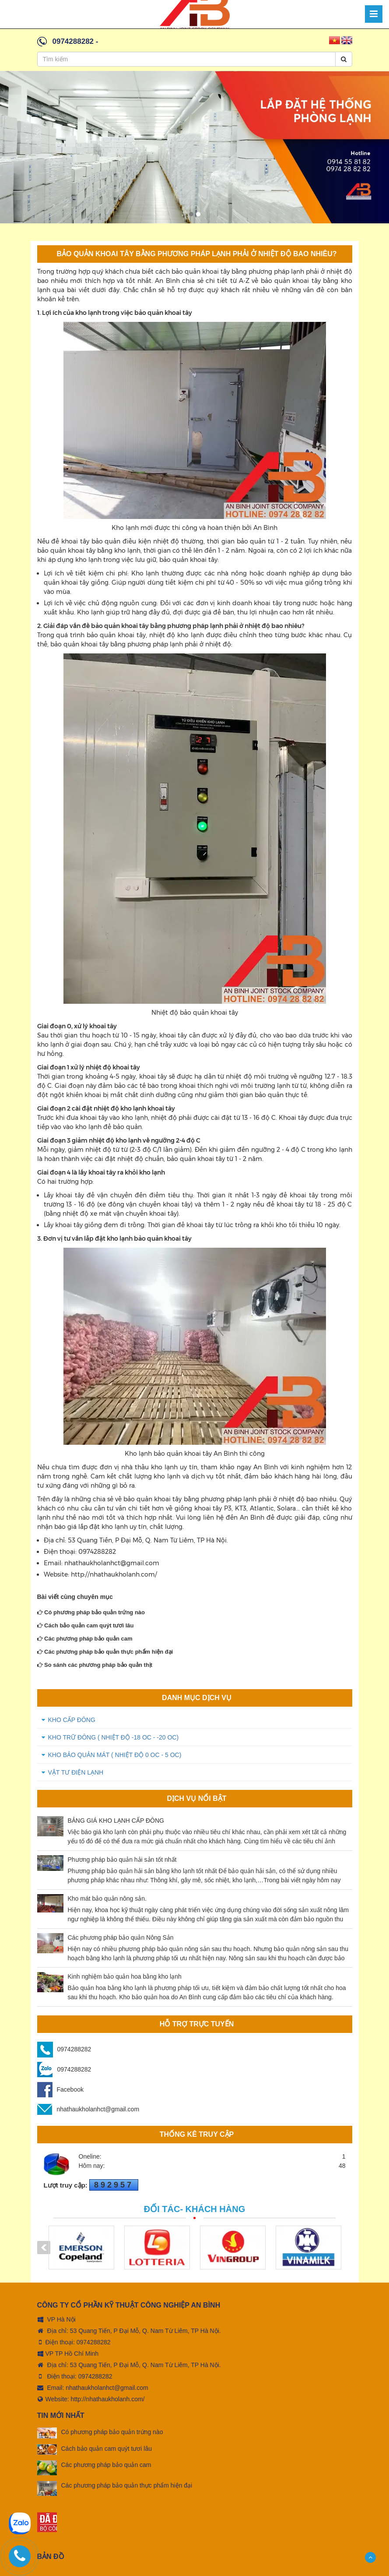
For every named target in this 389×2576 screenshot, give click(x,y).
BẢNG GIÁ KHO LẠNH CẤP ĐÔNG (116, 1820)
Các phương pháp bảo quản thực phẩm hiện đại (105, 1651)
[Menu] (373, 14)
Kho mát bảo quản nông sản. (107, 1898)
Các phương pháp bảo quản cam (85, 1638)
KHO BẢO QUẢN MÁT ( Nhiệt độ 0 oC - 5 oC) (115, 1754)
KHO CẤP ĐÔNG (71, 1719)
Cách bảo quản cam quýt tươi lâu (85, 1625)
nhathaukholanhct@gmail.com (88, 2109)
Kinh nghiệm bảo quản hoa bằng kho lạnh (125, 1976)
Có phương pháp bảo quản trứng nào (91, 1612)
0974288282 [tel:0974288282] (94, 2336)
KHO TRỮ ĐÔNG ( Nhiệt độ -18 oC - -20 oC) (113, 1737)
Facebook (60, 2089)
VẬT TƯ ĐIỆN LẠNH (76, 1772)
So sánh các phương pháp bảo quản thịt (95, 1665)
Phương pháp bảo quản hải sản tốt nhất (122, 1859)
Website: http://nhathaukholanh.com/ (91, 2393)
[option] (194, 147)
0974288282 (73, 41)
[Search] (343, 59)
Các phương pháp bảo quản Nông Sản (121, 1937)
